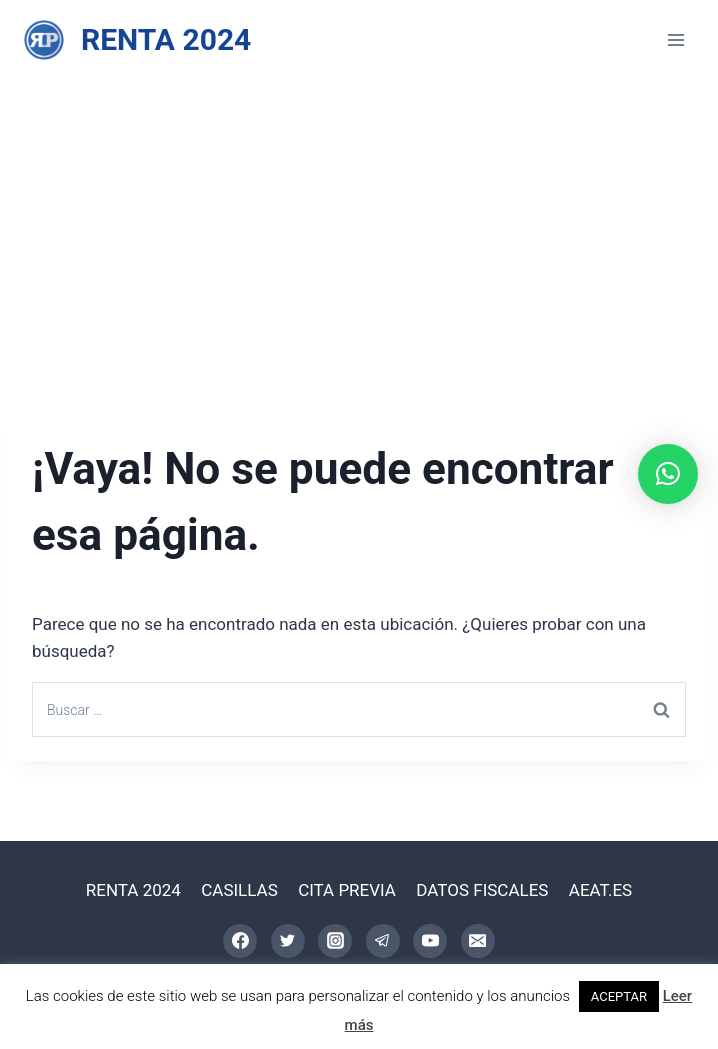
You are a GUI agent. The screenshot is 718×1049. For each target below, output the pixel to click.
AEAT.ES (600, 890)
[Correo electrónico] (478, 941)
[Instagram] (335, 941)
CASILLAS (239, 890)
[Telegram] (383, 941)
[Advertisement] (359, 230)
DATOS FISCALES (482, 890)
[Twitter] (288, 941)
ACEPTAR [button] (619, 996)
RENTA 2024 (133, 890)
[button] (668, 474)
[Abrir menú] (675, 39)
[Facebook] (240, 941)
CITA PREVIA (347, 890)
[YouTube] (430, 941)
